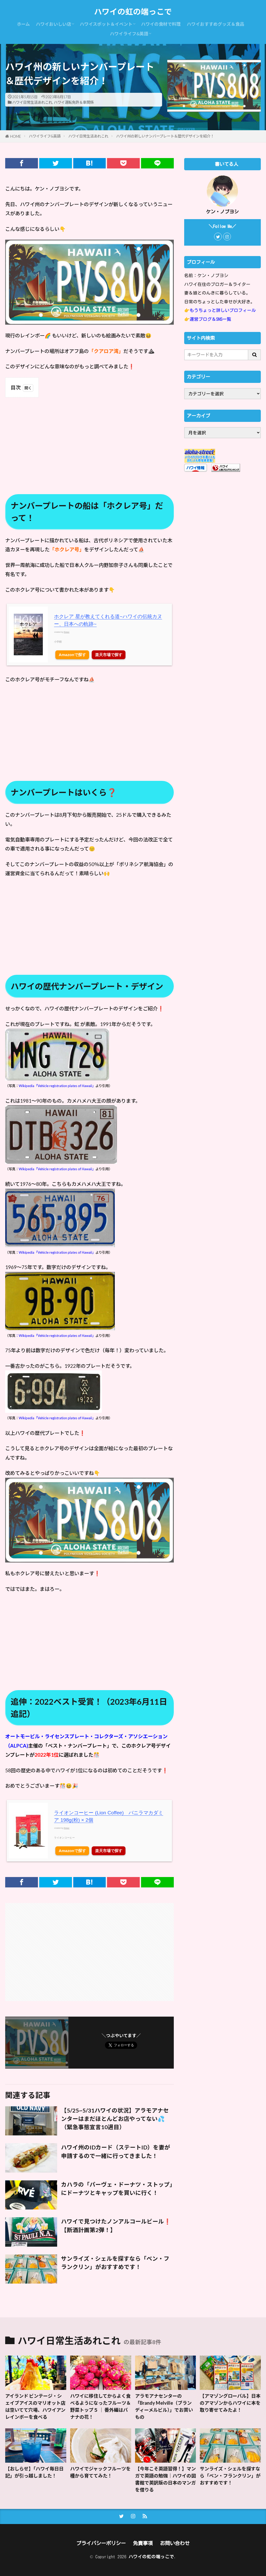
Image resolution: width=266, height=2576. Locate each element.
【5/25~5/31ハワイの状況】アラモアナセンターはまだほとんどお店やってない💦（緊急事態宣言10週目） (115, 2119)
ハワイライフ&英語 (129, 33)
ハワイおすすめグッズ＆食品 (215, 24)
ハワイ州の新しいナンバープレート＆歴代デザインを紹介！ (165, 136)
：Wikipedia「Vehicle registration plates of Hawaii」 (55, 1335)
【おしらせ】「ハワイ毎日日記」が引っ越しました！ (34, 2472)
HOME (15, 136)
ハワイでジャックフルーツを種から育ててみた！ (100, 2472)
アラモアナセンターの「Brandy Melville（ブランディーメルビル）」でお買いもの (164, 2406)
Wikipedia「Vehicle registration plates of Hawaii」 (57, 1086)
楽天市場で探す (108, 654)
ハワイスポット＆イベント (106, 24)
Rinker (67, 632)
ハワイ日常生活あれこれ (32, 102)
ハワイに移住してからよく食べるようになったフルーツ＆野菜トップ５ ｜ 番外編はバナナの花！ (100, 2406)
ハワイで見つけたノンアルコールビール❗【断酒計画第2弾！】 (116, 2225)
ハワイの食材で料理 (161, 24)
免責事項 (143, 2543)
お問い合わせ (175, 2543)
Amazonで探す (72, 654)
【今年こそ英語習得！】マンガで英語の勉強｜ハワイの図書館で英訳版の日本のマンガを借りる (165, 2479)
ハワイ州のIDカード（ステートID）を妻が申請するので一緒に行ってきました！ (115, 2151)
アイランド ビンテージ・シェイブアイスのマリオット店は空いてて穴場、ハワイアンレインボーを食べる (35, 2406)
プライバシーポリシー (101, 2543)
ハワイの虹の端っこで (133, 12)
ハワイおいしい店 (53, 24)
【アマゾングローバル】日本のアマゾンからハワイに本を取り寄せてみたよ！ (230, 2403)
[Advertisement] (89, 440)
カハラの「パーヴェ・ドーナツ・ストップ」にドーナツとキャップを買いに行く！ (116, 2188)
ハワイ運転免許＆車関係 (74, 102)
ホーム (23, 24)
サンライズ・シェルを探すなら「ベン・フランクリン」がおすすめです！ (115, 2262)
